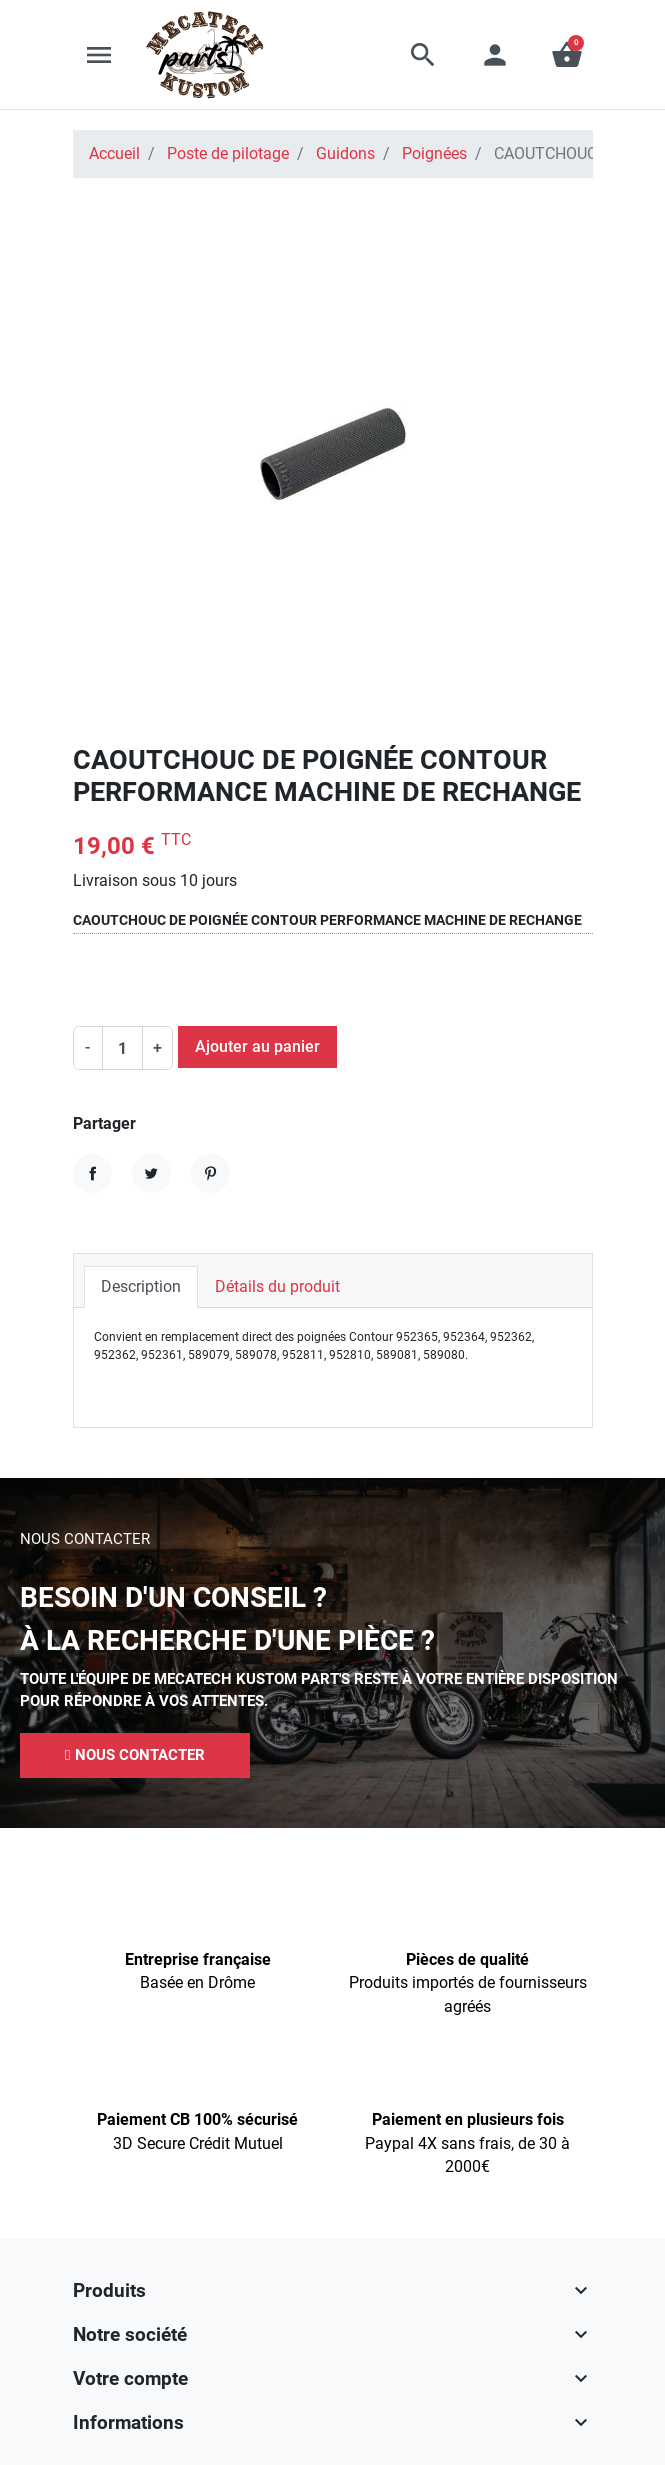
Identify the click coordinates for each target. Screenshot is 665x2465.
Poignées (434, 153)
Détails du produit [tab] (277, 1286)
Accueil (114, 153)
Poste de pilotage (228, 153)
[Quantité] (122, 1048)
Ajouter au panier (257, 1046)
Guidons (345, 153)
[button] (423, 55)
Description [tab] (141, 1286)
